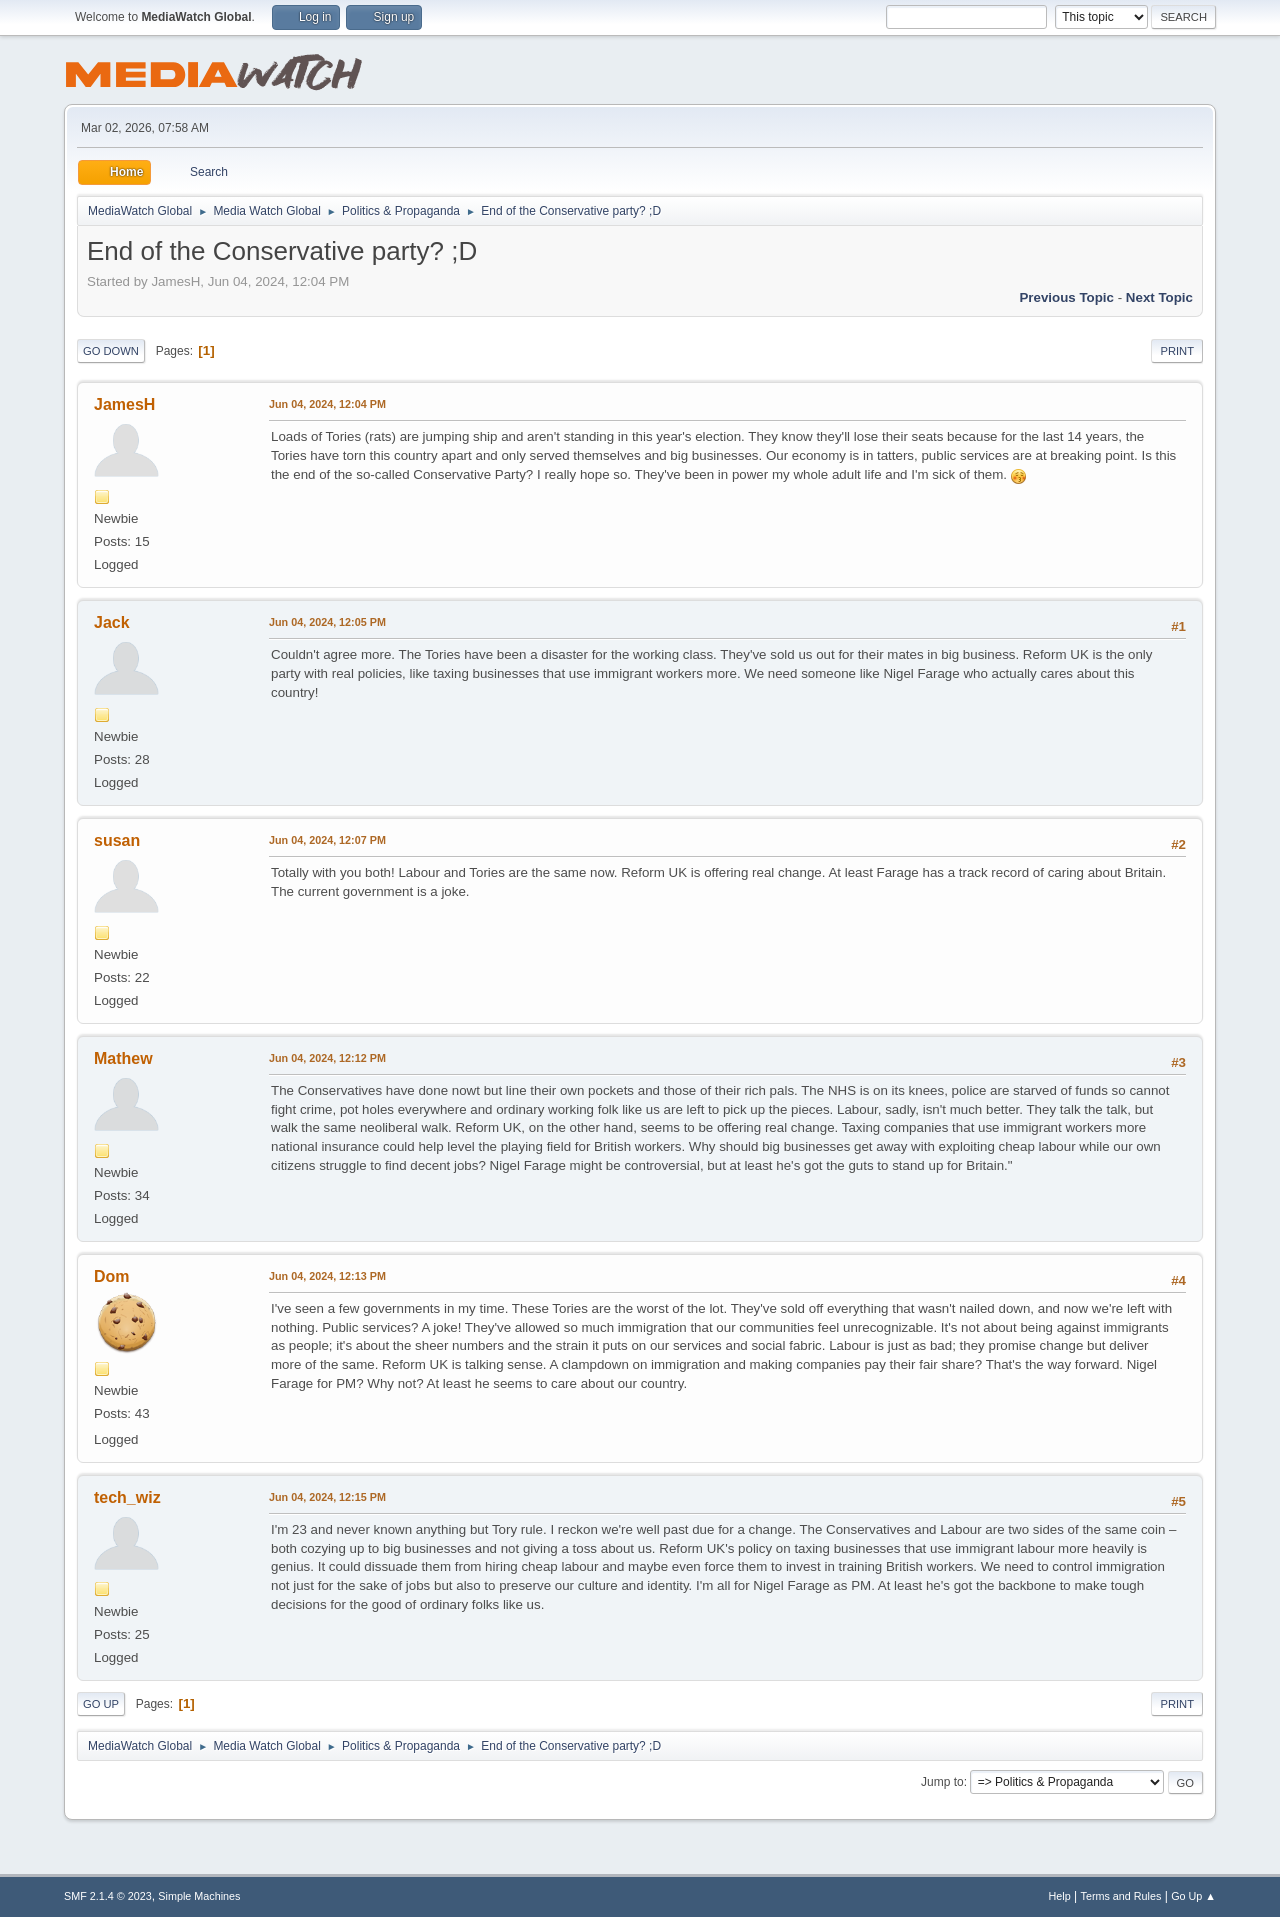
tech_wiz (127, 1497)
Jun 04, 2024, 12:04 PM (327, 404)
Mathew (123, 1058)
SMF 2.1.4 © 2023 (108, 1896)
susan (117, 840)
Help (1060, 1896)
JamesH (124, 404)
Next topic (1159, 297)
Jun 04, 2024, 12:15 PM (327, 1497)
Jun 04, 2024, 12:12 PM (327, 1058)
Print (1177, 351)
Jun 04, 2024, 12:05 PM (327, 622)
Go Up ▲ (1193, 1896)
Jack (112, 622)
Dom (112, 1276)
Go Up (101, 1704)
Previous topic (1066, 297)
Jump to (942, 1782)
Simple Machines (199, 1896)
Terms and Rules (1121, 1896)
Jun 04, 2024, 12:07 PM (327, 840)
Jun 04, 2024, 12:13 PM (327, 1276)
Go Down (111, 351)
